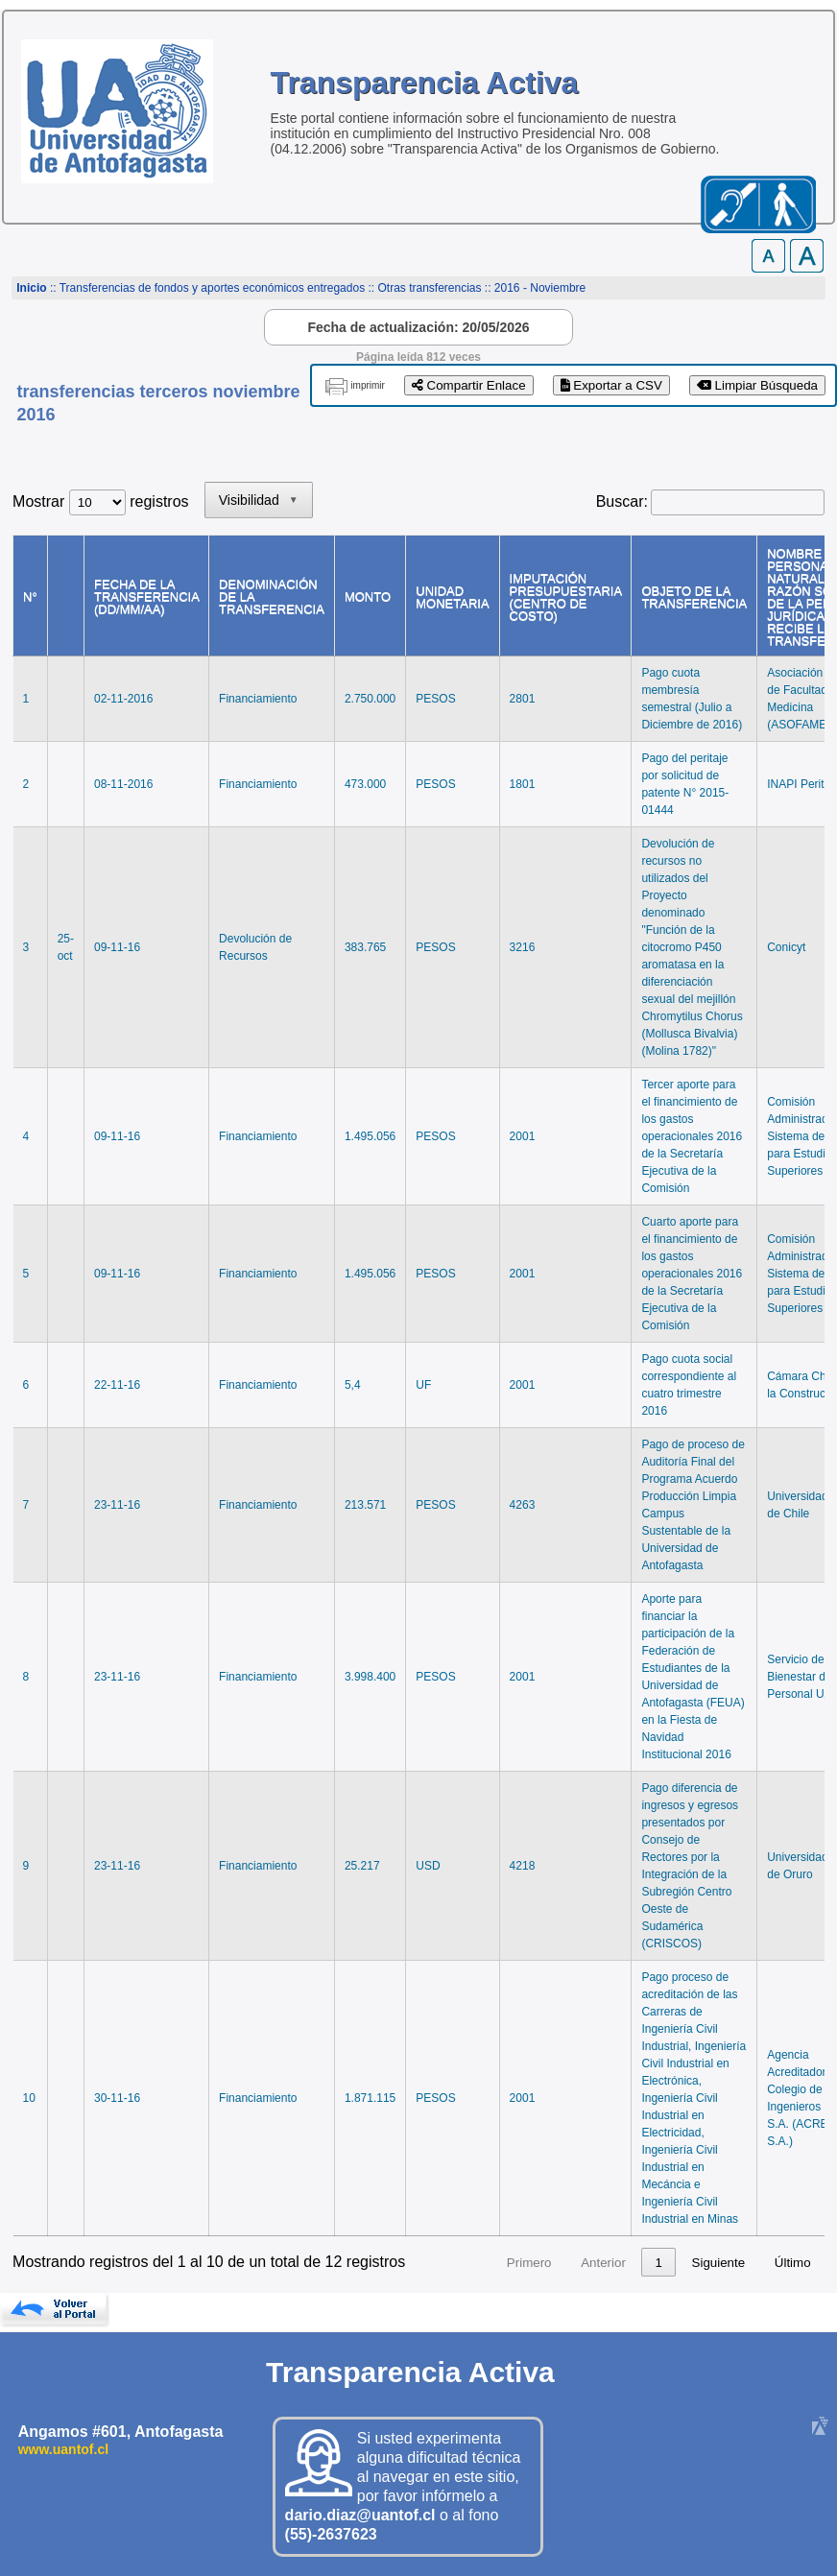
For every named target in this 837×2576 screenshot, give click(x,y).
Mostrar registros (100, 501)
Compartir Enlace (469, 385)
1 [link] (621, 2262)
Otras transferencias (429, 288)
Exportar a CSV (611, 385)
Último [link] (793, 2262)
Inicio (31, 288)
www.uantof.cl (63, 2449)
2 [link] (659, 2262)
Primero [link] (492, 2262)
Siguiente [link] (719, 2262)
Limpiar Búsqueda (757, 385)
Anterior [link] (566, 2262)
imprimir (367, 385)
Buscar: (622, 501)
